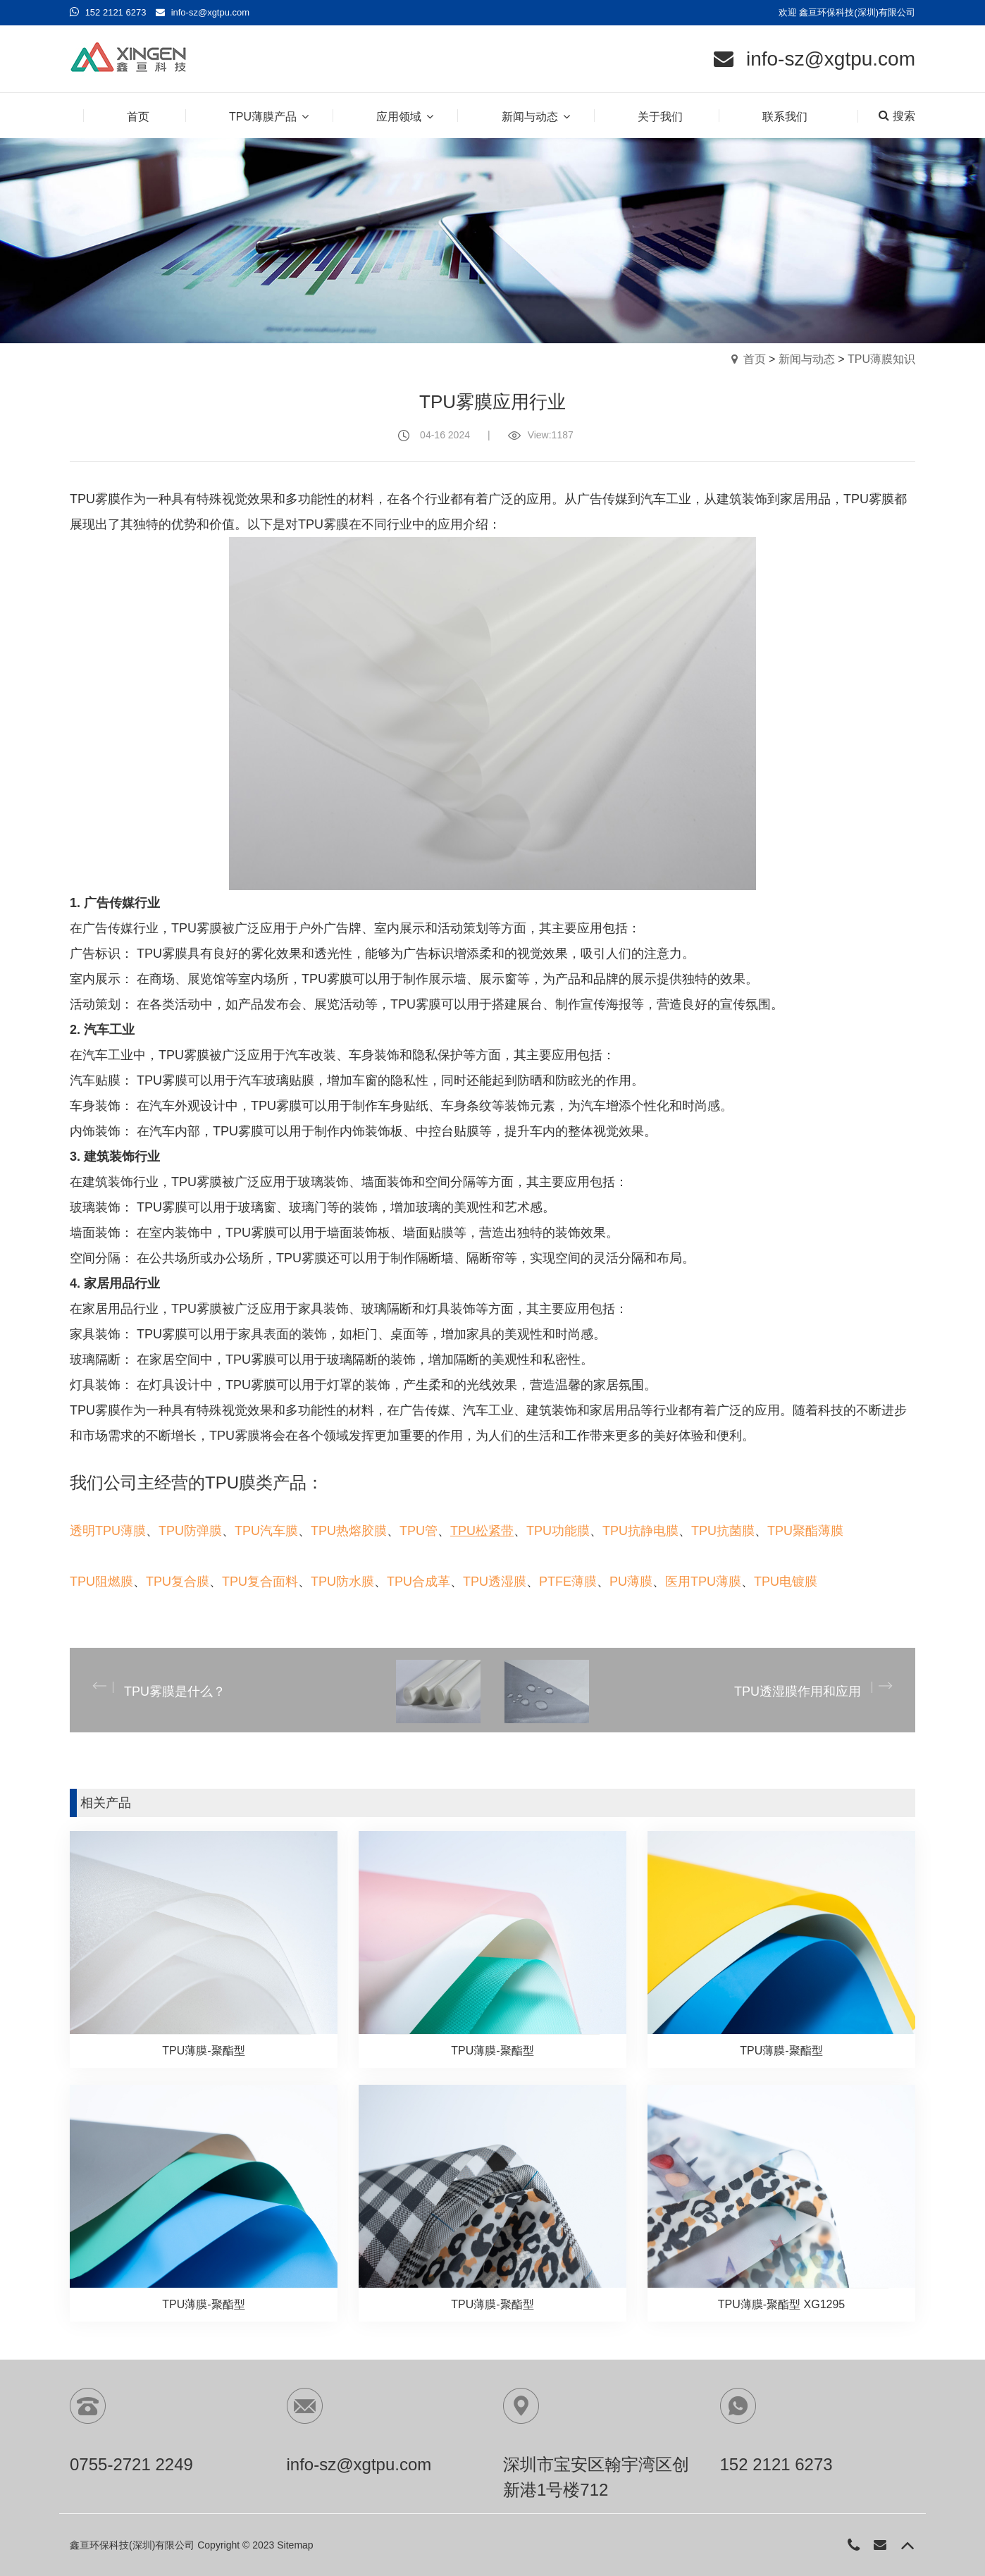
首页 (754, 359)
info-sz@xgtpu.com (210, 12)
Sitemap (295, 2545)
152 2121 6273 (116, 12)
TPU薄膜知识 (881, 359)
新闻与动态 (807, 359)
